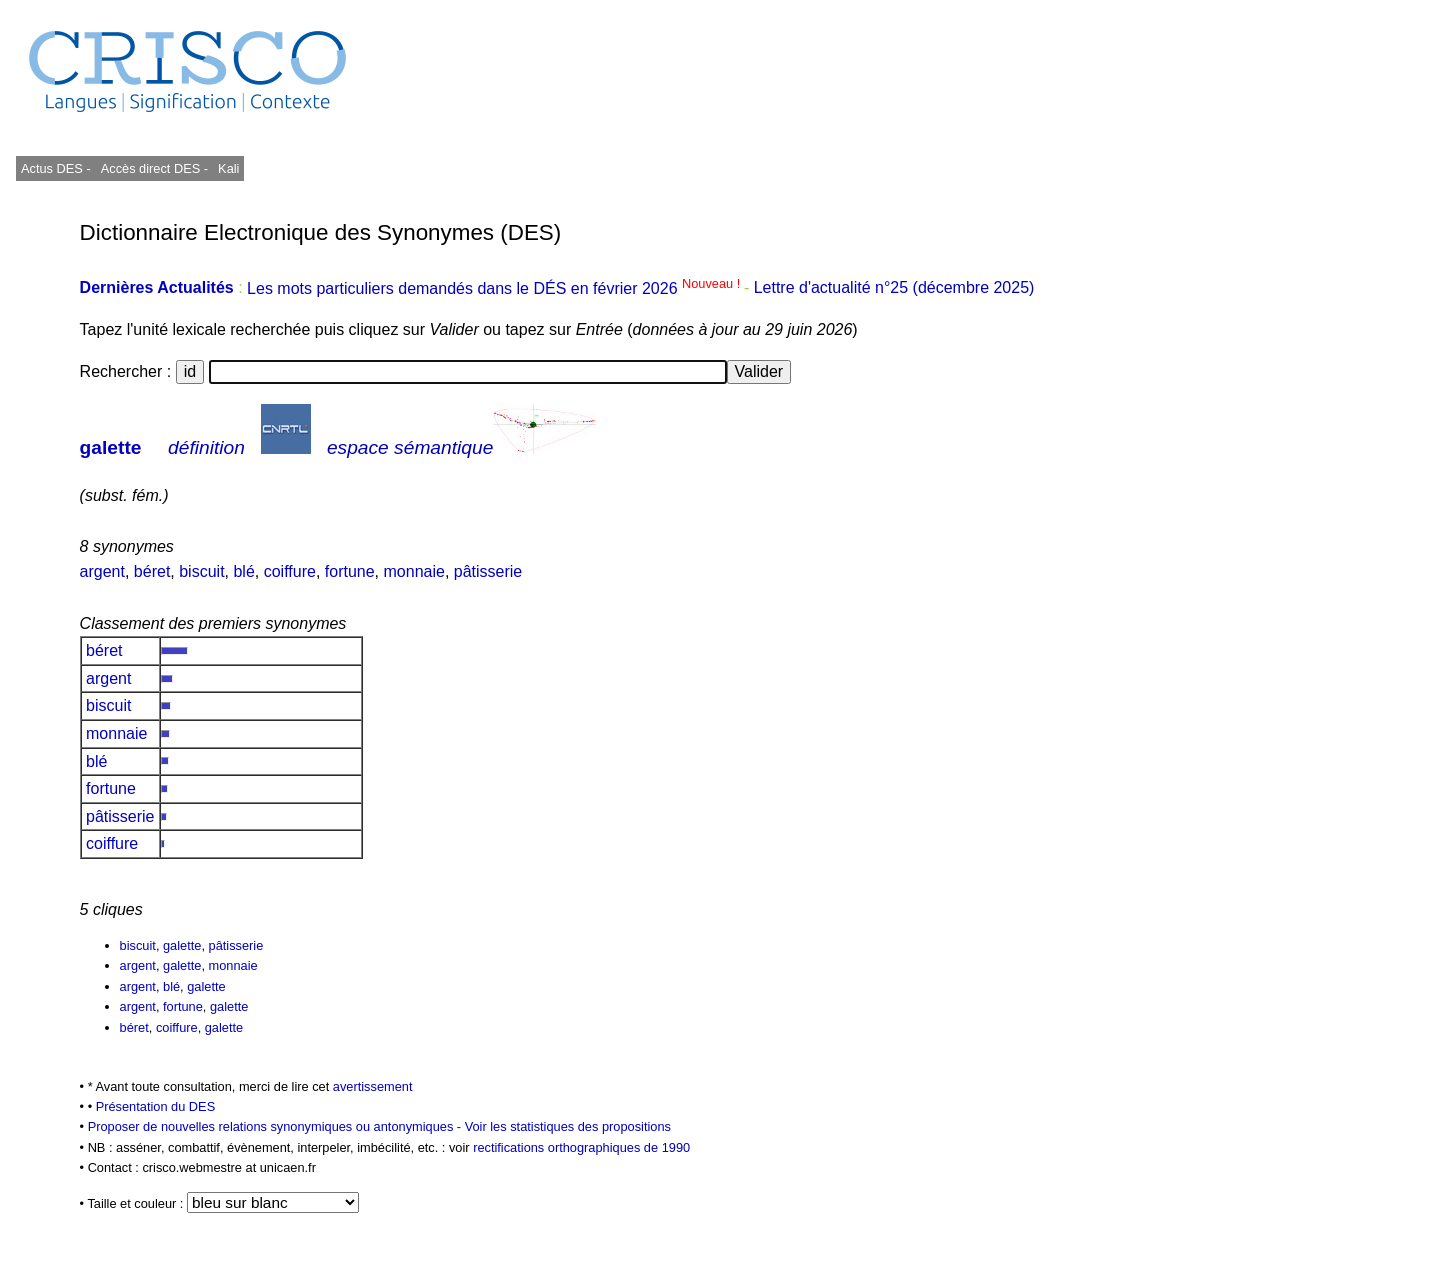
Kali (228, 168)
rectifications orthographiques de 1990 (581, 1147)
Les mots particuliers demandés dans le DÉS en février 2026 (495, 288)
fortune (350, 571)
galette (111, 447)
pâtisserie (488, 571)
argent (102, 571)
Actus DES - (56, 168)
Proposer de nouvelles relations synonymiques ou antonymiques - (276, 1126)
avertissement (373, 1086)
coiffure (290, 571)
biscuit (201, 571)
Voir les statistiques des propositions (568, 1126)
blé (243, 571)
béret (152, 571)
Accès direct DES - (154, 168)
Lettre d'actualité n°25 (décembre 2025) (894, 288)
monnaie (414, 571)
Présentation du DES (156, 1106)
